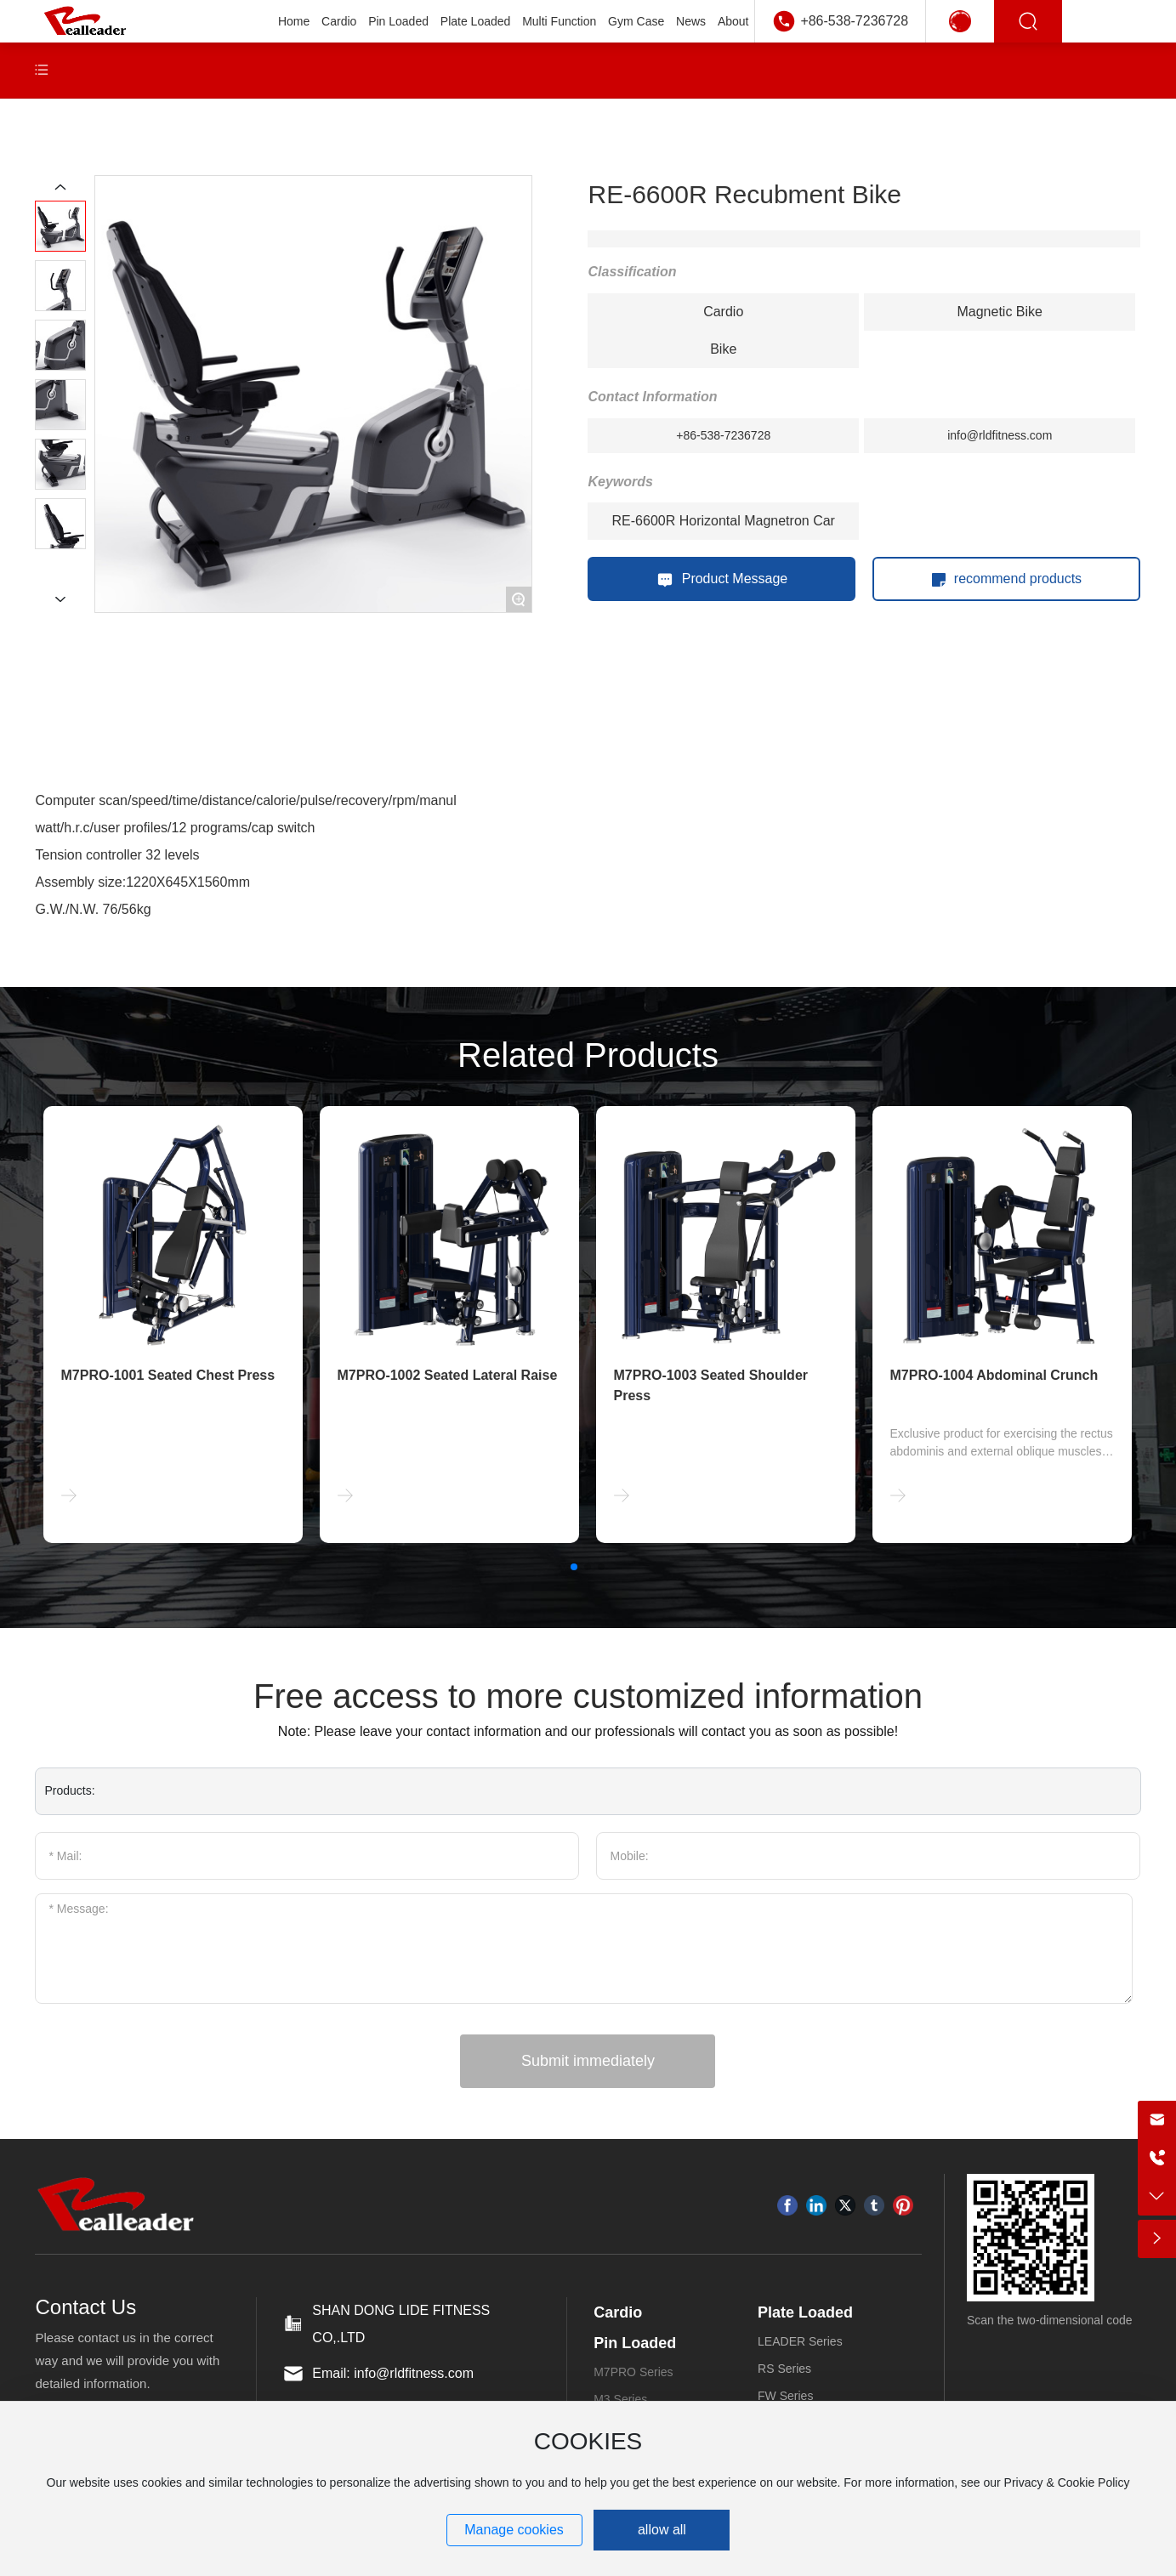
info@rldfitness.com (999, 435)
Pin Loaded (635, 2343)
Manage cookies (514, 2529)
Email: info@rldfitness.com (393, 2373)
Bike (723, 349)
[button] (574, 1566)
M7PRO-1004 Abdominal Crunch (993, 1375)
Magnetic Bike (999, 311)
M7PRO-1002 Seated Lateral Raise (447, 1375)
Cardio (723, 311)
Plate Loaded (805, 2312)
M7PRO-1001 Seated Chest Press (167, 1375)
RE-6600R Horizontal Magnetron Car (723, 520)
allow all (662, 2529)
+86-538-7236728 (854, 21)
